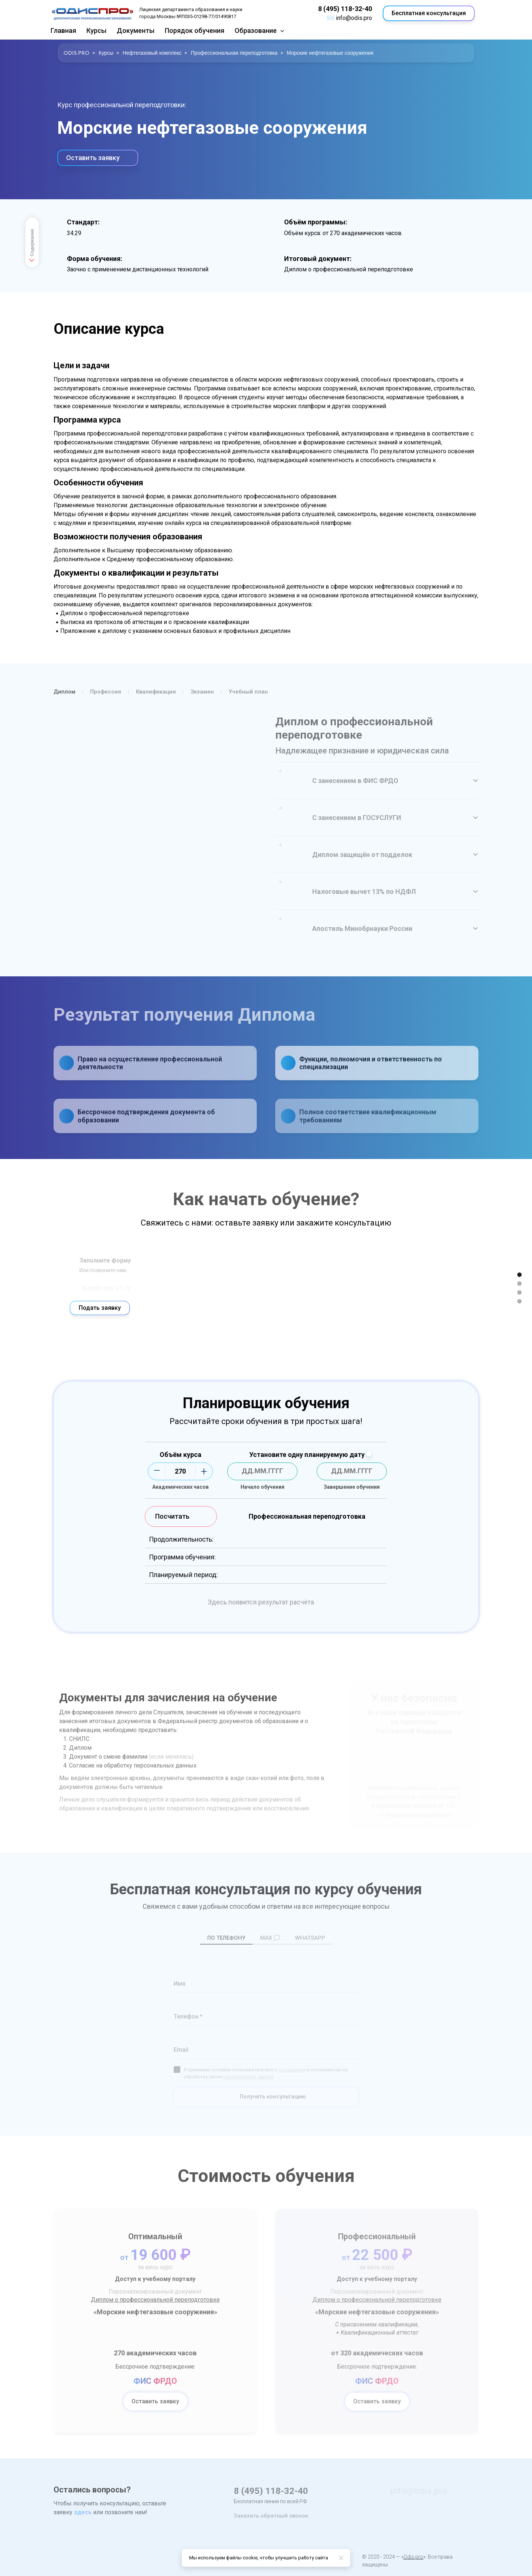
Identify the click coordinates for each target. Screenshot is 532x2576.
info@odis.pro (354, 17)
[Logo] (92, 13)
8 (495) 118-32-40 (345, 9)
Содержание (31, 246)
